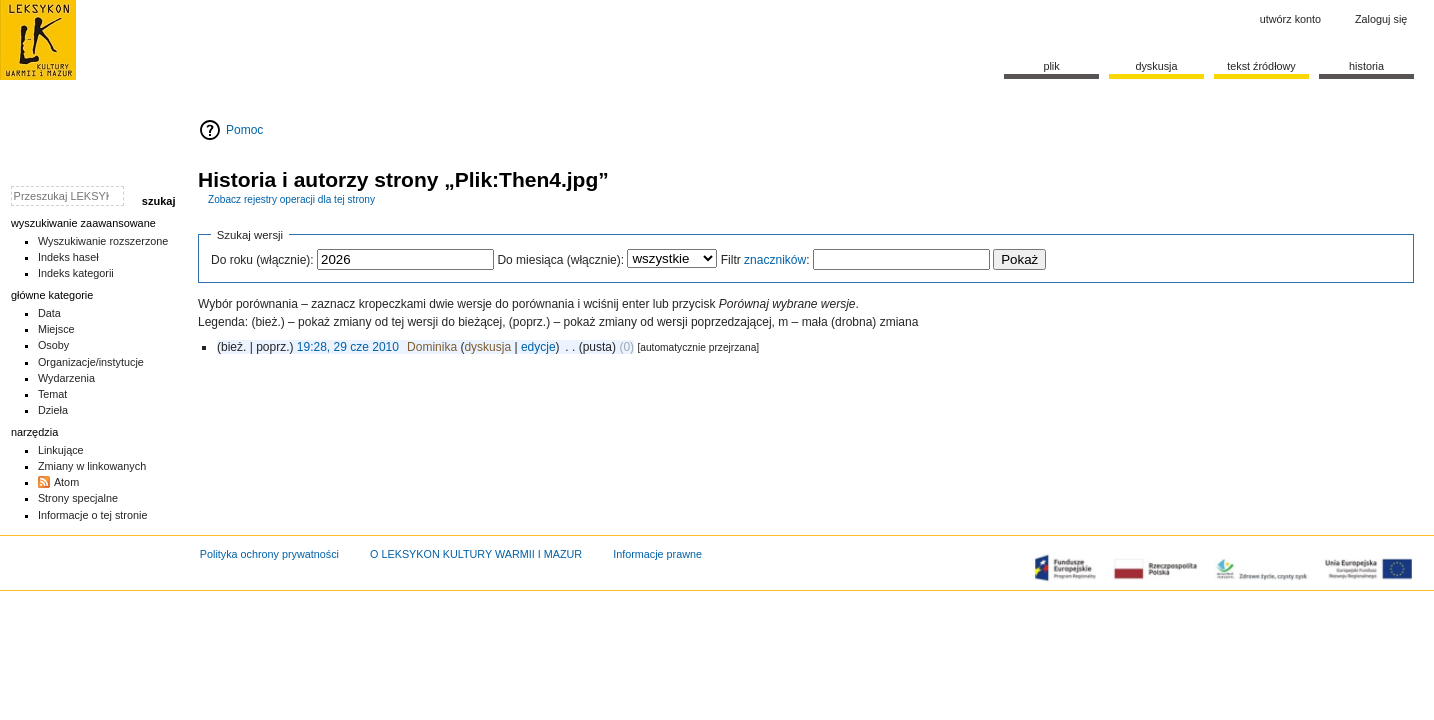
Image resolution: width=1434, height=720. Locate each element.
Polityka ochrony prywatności (269, 554)
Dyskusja (1156, 66)
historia (1366, 66)
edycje (538, 347)
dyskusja (487, 347)
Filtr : (765, 260)
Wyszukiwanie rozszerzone (103, 241)
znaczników (775, 260)
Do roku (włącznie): (262, 260)
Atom (66, 482)
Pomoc (244, 130)
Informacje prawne (657, 554)
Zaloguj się (1381, 19)
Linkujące (61, 450)
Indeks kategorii (76, 273)
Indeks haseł (68, 257)
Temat (53, 394)
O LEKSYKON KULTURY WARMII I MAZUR (476, 554)
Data (49, 313)
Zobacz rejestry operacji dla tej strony (291, 199)
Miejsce (56, 329)
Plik (1051, 66)
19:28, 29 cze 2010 (348, 347)
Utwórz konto (1290, 19)
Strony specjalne (78, 498)
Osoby (53, 345)
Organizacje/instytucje (91, 362)
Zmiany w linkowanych (92, 466)
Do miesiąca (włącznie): (560, 260)
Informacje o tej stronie (93, 515)
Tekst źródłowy (1261, 66)
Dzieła (53, 410)
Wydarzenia (66, 378)
